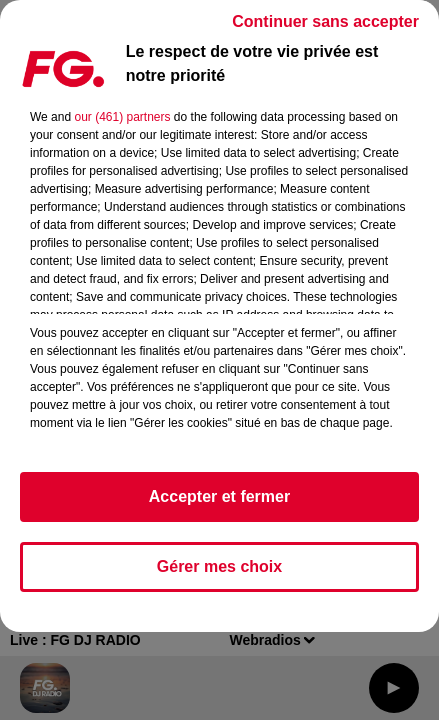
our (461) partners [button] (122, 117)
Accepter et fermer (219, 496)
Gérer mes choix (219, 566)
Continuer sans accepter (325, 21)
